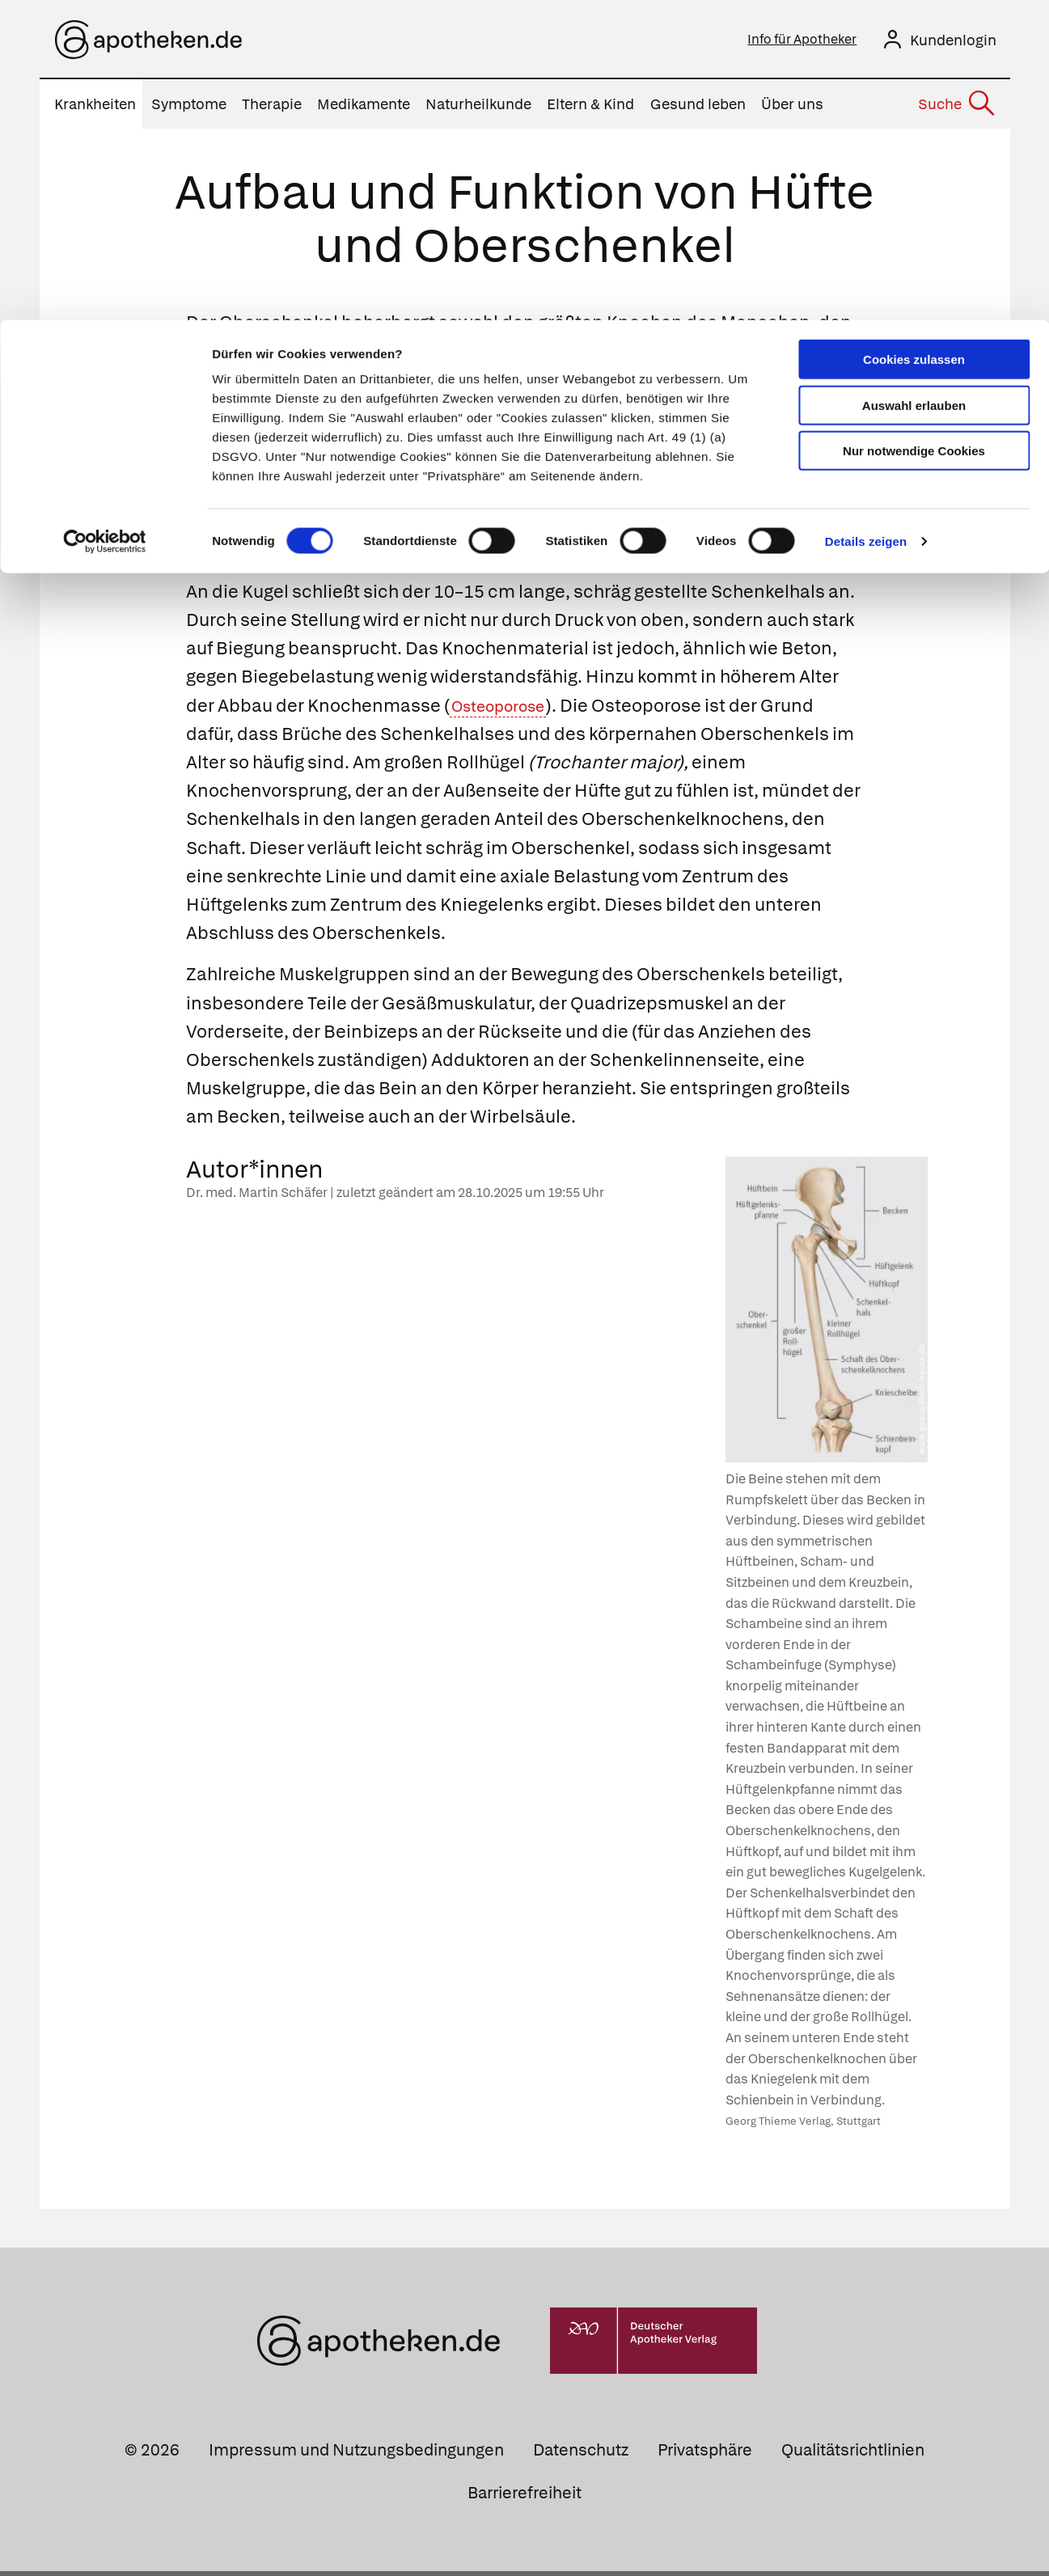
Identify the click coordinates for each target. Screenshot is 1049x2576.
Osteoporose (506, 710)
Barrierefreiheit (524, 2497)
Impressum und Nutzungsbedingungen (356, 2454)
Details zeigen (866, 221)
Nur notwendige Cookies (914, 130)
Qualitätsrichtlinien (852, 2454)
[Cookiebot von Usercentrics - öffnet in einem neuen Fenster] (105, 221)
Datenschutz (580, 2454)
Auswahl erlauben (914, 85)
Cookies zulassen (914, 39)
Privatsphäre (705, 2454)
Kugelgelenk (519, 469)
